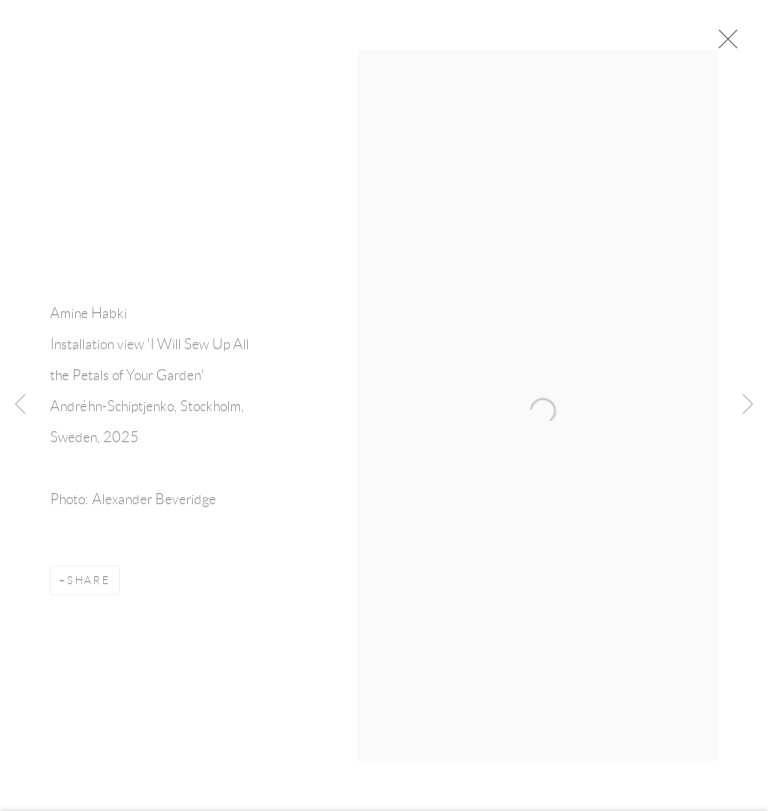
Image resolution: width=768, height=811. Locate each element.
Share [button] (89, 587)
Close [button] (743, 45)
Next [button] (748, 406)
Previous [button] (20, 406)
